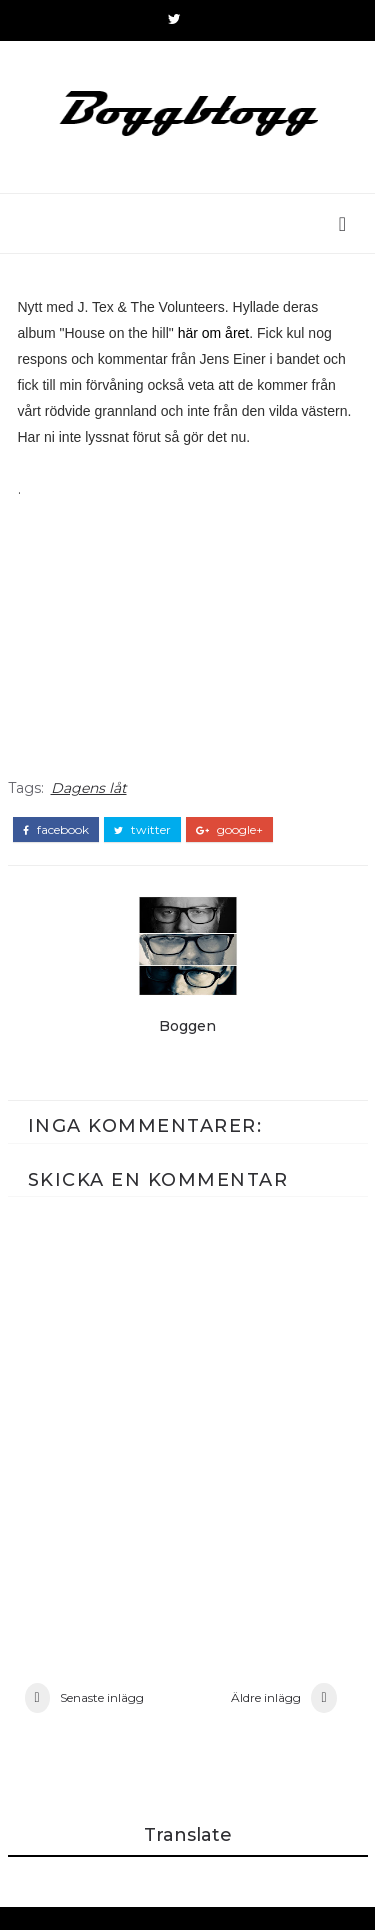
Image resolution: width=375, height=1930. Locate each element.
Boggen (187, 1036)
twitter (142, 840)
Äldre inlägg (266, 1716)
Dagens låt (89, 798)
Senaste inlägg (102, 1716)
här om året (214, 343)
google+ (229, 840)
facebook (56, 840)
